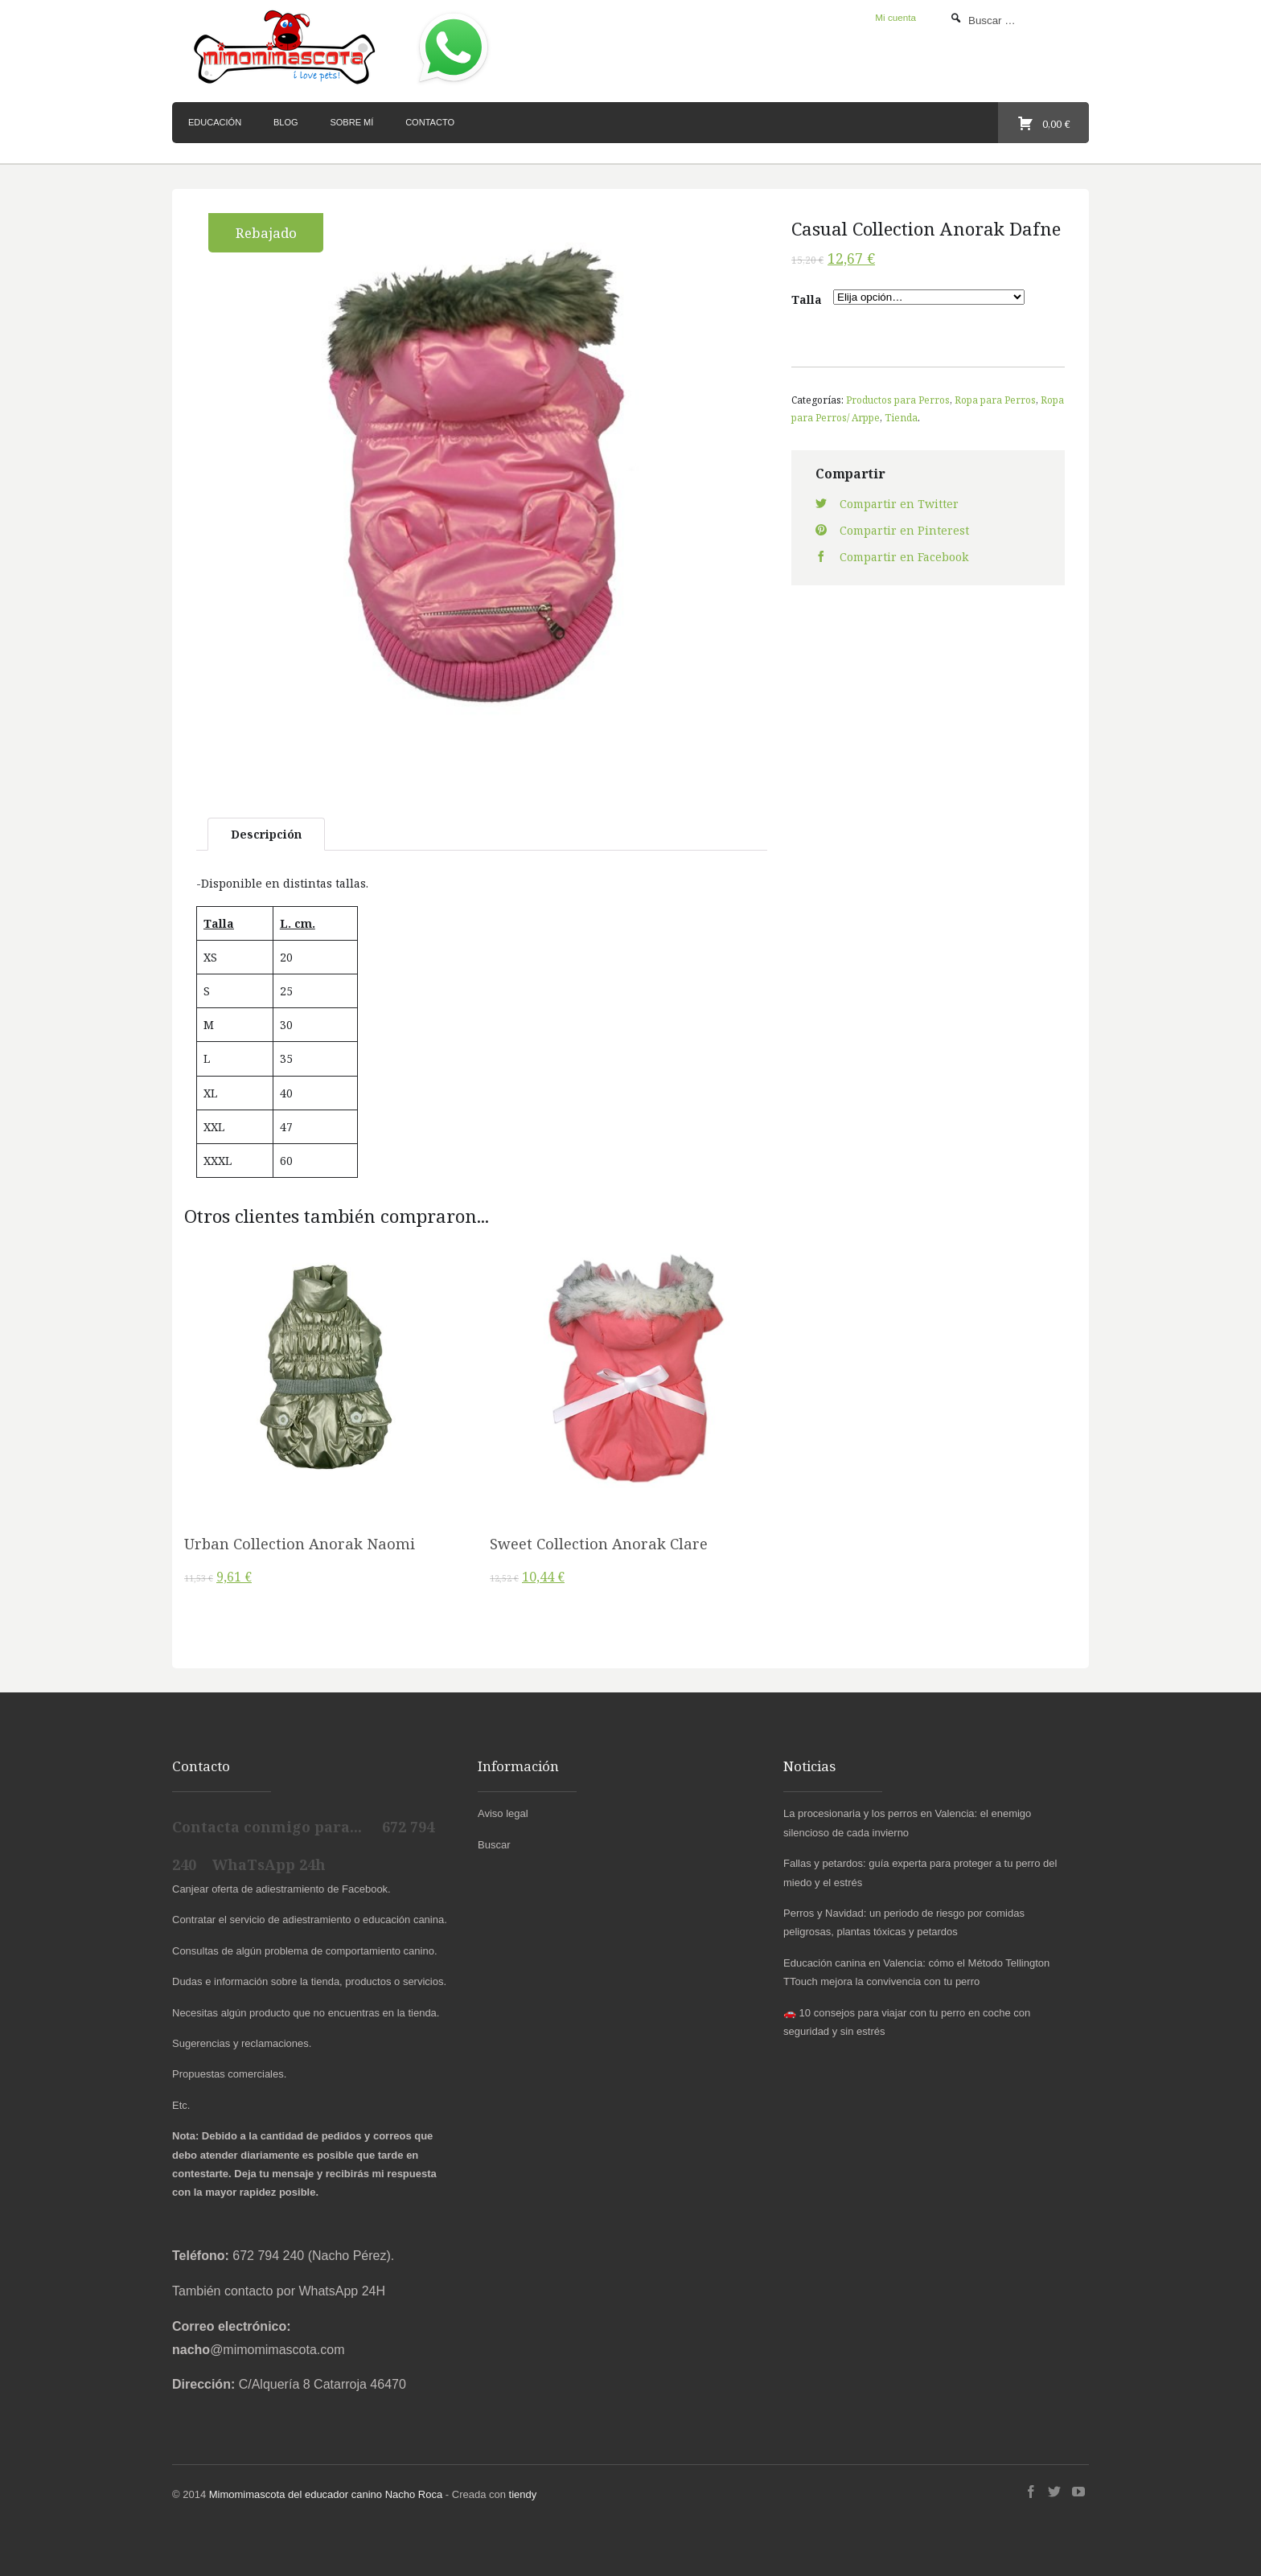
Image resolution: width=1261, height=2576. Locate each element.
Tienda (901, 417)
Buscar (494, 1845)
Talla (806, 299)
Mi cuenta (895, 17)
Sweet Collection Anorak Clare (599, 1543)
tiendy (523, 2494)
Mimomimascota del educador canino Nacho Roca (325, 2494)
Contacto (429, 122)
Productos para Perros (898, 399)
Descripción (266, 834)
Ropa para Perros (995, 399)
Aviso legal (503, 1813)
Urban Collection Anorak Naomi (299, 1543)
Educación (214, 122)
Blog (285, 122)
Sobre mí (351, 122)
